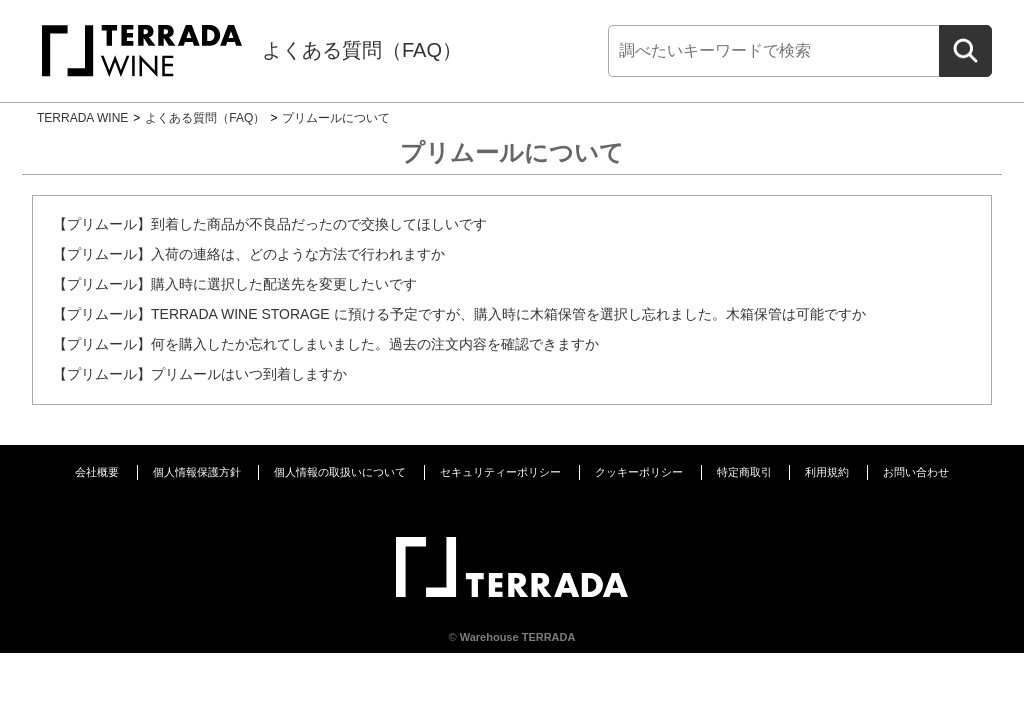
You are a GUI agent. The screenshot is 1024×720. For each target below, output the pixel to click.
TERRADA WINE (82, 118)
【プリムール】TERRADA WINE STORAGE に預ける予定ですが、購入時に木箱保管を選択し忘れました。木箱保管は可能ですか (459, 314)
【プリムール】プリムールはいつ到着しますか (200, 374)
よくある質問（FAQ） (362, 50)
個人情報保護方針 (197, 472)
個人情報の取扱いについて (340, 472)
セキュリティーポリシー (500, 472)
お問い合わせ (916, 472)
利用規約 (827, 472)
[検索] (773, 51)
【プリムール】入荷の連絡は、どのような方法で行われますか (249, 254)
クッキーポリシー (639, 472)
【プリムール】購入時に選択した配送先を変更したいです (235, 284)
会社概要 (97, 472)
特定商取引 (744, 472)
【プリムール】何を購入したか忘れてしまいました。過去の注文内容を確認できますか (326, 344)
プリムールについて (336, 118)
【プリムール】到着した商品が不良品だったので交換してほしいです (270, 224)
